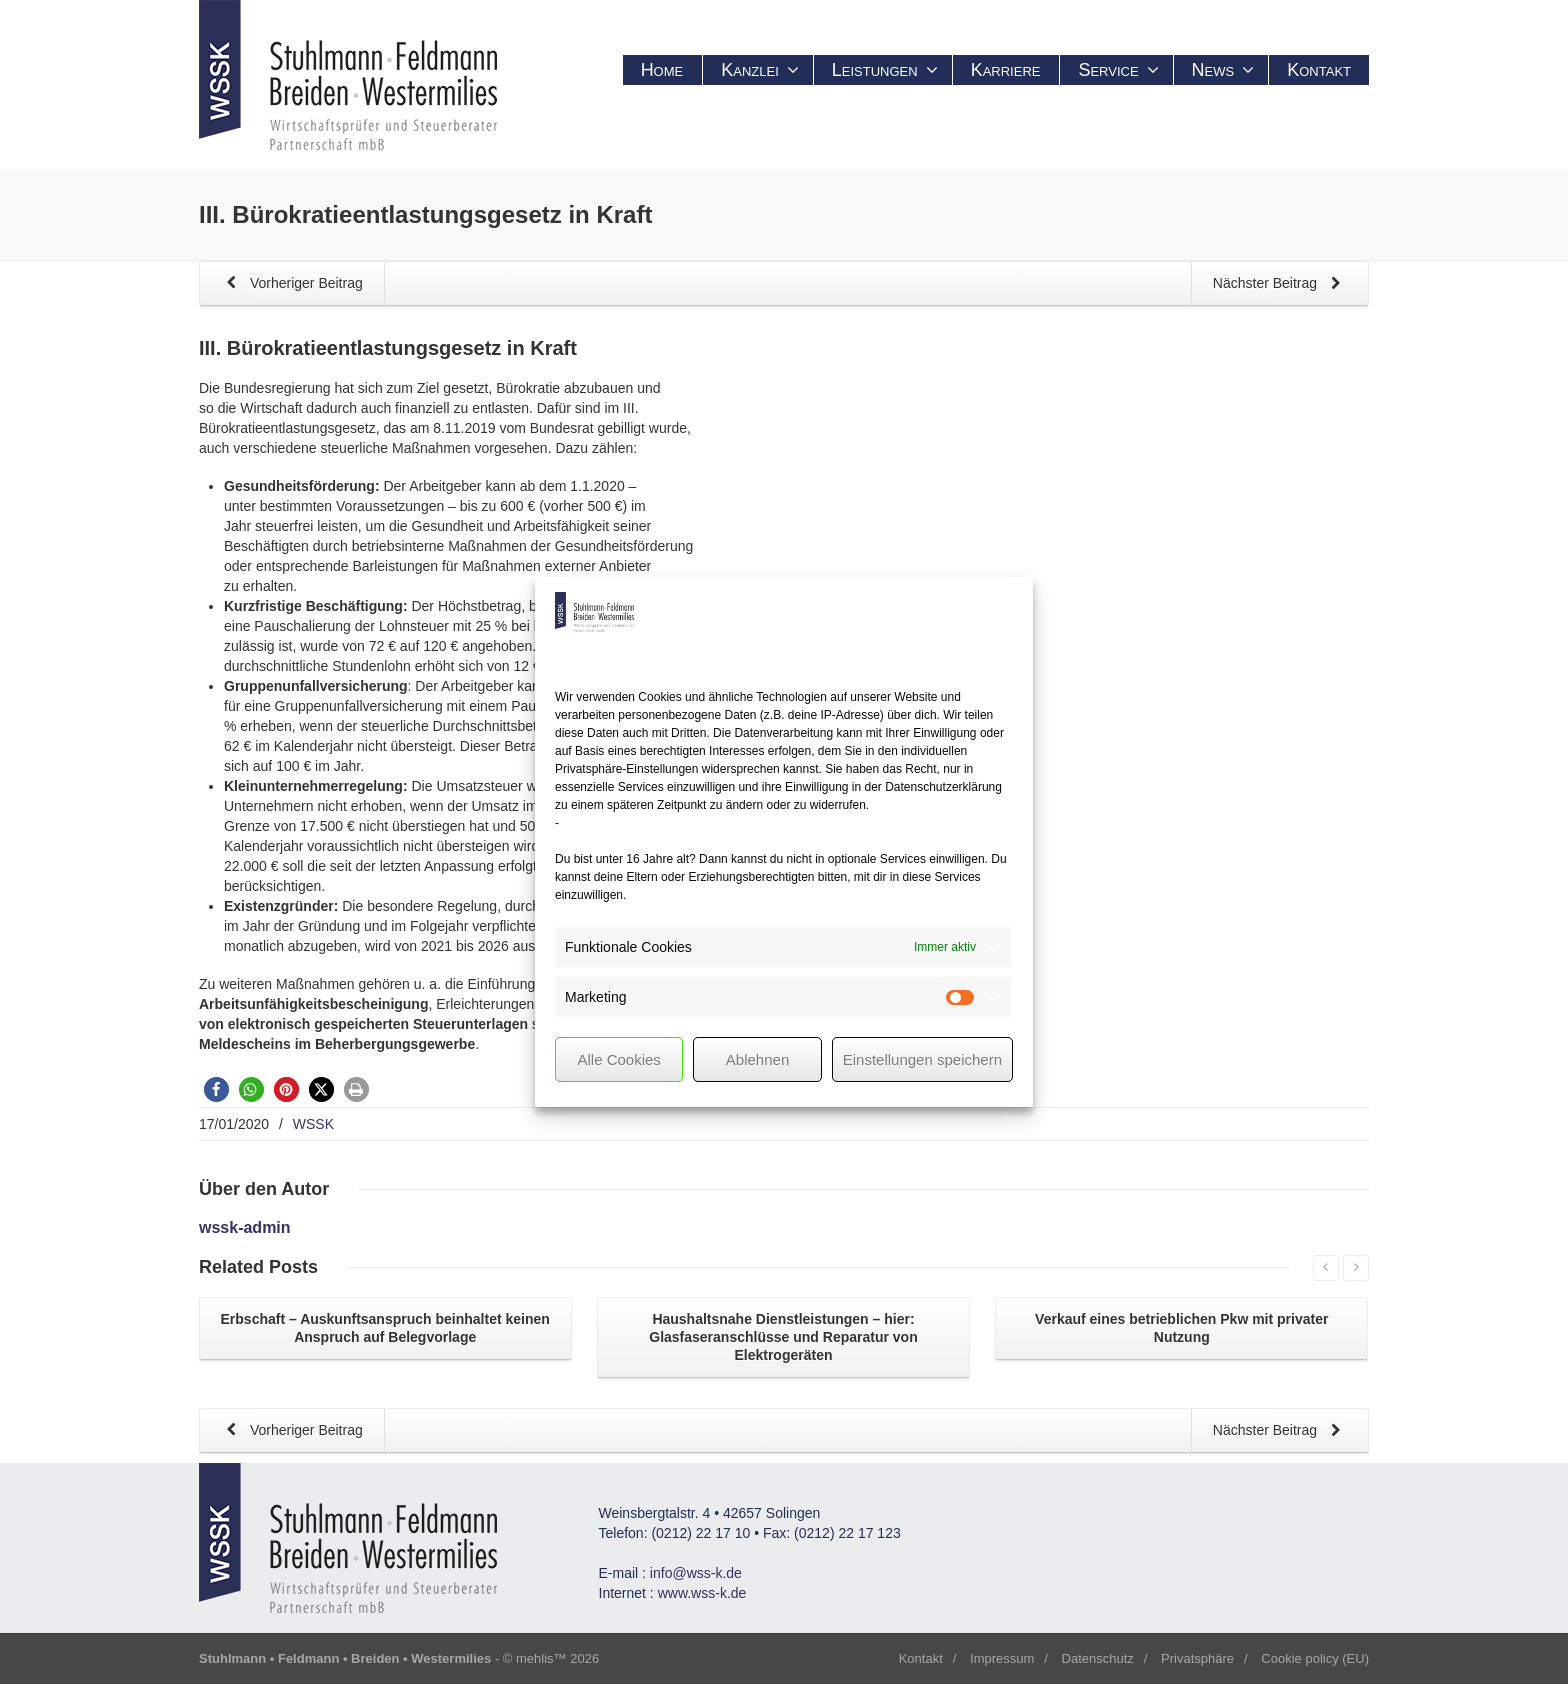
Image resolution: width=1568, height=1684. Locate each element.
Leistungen (885, 70)
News (1223, 70)
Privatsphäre (1197, 1658)
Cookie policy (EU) (1315, 1658)
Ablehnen (757, 1059)
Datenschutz (1098, 1658)
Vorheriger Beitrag (291, 284)
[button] (216, 1089)
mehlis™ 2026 (557, 1658)
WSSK (313, 1124)
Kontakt (1319, 70)
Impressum (1002, 1658)
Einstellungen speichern (922, 1059)
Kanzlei (760, 70)
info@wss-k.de (696, 1573)
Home (662, 70)
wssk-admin (245, 1227)
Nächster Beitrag (1280, 284)
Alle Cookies (618, 1059)
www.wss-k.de (702, 1593)
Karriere (1006, 70)
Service (1118, 70)
